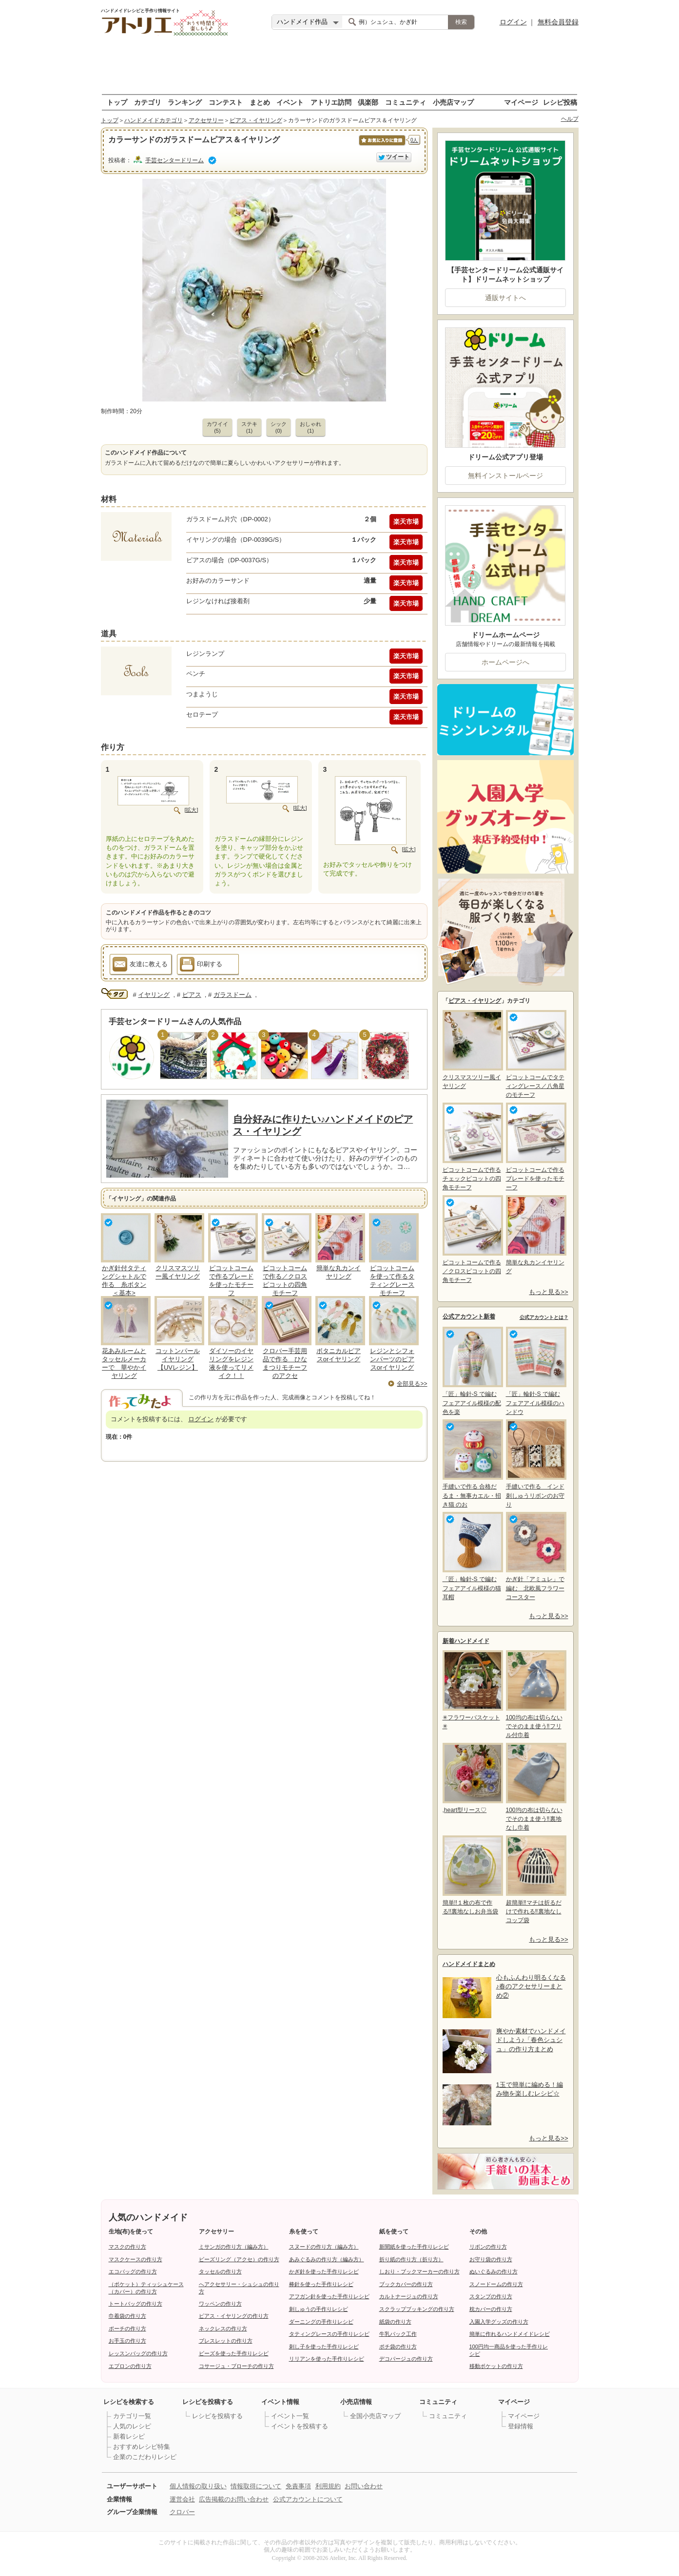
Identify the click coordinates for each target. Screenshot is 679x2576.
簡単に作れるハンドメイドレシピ (509, 2334)
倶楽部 (368, 102)
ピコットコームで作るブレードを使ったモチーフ (231, 1280)
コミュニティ (405, 102)
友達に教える (140, 965)
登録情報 (520, 2426)
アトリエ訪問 (330, 102)
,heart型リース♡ (472, 1778)
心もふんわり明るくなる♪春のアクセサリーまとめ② (531, 1986)
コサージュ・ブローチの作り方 (236, 2366)
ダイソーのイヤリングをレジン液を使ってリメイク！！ (231, 1363)
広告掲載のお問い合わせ (234, 2499)
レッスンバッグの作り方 (138, 2353)
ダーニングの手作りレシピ (321, 2322)
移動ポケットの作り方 (496, 2366)
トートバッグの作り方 (135, 2304)
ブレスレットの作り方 (225, 2341)
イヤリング (154, 994)
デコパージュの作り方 (406, 2359)
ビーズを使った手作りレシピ (234, 2353)
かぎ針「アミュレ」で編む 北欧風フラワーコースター (535, 1556)
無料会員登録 (558, 22)
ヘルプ (570, 118)
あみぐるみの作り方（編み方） (326, 2259)
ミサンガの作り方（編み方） (234, 2247)
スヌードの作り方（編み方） (324, 2247)
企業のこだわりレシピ (144, 2457)
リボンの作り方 (488, 2247)
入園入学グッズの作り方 (498, 2322)
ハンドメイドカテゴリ (153, 120)
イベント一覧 (290, 2416)
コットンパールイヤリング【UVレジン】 (177, 1359)
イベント (290, 102)
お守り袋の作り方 (490, 2259)
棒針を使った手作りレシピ (321, 2284)
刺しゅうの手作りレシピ (318, 2309)
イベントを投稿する (299, 2426)
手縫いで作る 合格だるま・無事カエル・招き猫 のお (472, 1463)
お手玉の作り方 (127, 2341)
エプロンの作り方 (130, 2366)
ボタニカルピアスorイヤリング (338, 1355)
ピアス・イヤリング (256, 120)
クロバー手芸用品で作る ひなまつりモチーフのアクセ (285, 1363)
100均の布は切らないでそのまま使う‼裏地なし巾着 (535, 1787)
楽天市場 (406, 521)
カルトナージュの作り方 (408, 2296)
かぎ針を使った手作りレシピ (324, 2271)
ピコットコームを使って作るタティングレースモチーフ (392, 1280)
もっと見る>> (548, 1292)
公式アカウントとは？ (544, 1317)
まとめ (260, 102)
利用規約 (328, 2486)
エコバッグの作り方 (133, 2271)
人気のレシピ (132, 2426)
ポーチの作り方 (127, 2328)
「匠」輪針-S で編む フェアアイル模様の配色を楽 (472, 1371)
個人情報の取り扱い (198, 2486)
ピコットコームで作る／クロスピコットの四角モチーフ (285, 1280)
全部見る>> (412, 1383)
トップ (117, 102)
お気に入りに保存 (381, 145)
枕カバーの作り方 (490, 2309)
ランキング (185, 102)
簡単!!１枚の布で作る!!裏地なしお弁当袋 (472, 1875)
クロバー (182, 2512)
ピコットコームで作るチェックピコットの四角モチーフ (472, 1147)
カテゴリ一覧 (132, 2416)
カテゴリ (147, 102)
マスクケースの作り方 (135, 2259)
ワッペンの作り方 (220, 2304)
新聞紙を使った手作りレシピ (414, 2247)
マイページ (521, 102)
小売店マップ (453, 102)
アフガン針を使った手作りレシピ (329, 2296)
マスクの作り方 (127, 2247)
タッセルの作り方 (220, 2271)
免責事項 (298, 2486)
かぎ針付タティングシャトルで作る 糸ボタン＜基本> (124, 1280)
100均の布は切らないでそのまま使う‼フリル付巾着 (535, 1694)
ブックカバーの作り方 (406, 2284)
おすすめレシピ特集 (141, 2446)
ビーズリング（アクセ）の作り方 (239, 2259)
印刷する (201, 965)
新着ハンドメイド (466, 1641)
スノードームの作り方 (496, 2284)
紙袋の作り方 (395, 2322)
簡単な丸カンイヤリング (338, 1272)
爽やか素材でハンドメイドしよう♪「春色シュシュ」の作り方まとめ (531, 2039)
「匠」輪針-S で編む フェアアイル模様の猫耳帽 (472, 1556)
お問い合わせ (364, 2486)
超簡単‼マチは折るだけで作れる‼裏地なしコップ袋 (535, 1879)
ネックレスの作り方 (223, 2328)
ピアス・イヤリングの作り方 (234, 2316)
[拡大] (191, 810)
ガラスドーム (232, 994)
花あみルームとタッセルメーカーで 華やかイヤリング (124, 1363)
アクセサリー (206, 120)
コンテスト (226, 102)
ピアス (191, 994)
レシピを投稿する (217, 2416)
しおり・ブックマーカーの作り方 (419, 2271)
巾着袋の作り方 (127, 2316)
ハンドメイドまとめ (469, 1964)
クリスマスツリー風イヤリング (177, 1272)
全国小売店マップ (375, 2416)
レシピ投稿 (560, 102)
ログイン (513, 22)
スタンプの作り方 (490, 2296)
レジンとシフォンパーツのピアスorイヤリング (392, 1359)
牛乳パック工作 (398, 2334)
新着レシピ (129, 2436)
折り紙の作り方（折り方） (411, 2259)
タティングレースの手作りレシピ (329, 2334)
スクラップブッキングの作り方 (416, 2309)
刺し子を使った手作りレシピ (324, 2346)
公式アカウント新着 (469, 1316)
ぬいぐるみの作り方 (493, 2271)
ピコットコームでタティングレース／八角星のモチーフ (535, 1054)
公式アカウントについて (308, 2499)
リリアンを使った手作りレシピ (326, 2359)
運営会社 (182, 2499)
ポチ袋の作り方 (398, 2346)
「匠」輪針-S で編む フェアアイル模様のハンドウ (535, 1371)
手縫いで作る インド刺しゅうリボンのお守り (535, 1463)
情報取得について (256, 2486)
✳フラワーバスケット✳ (472, 1690)
